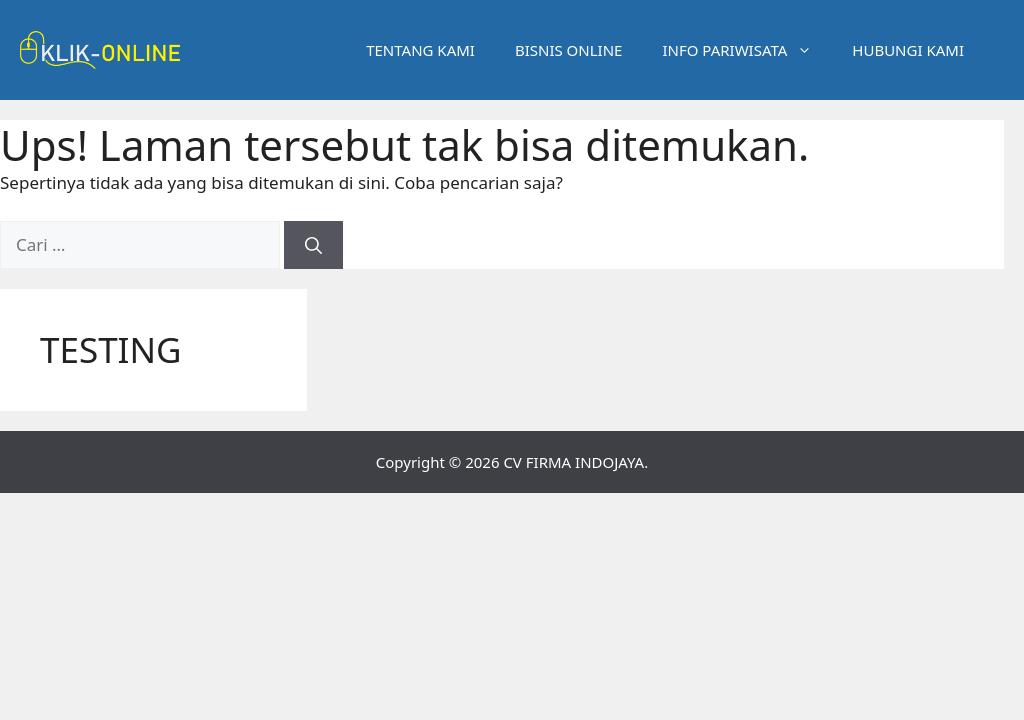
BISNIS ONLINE (569, 50)
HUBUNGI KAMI (908, 50)
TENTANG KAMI (420, 50)
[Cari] (313, 245)
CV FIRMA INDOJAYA (573, 462)
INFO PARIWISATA (747, 50)
